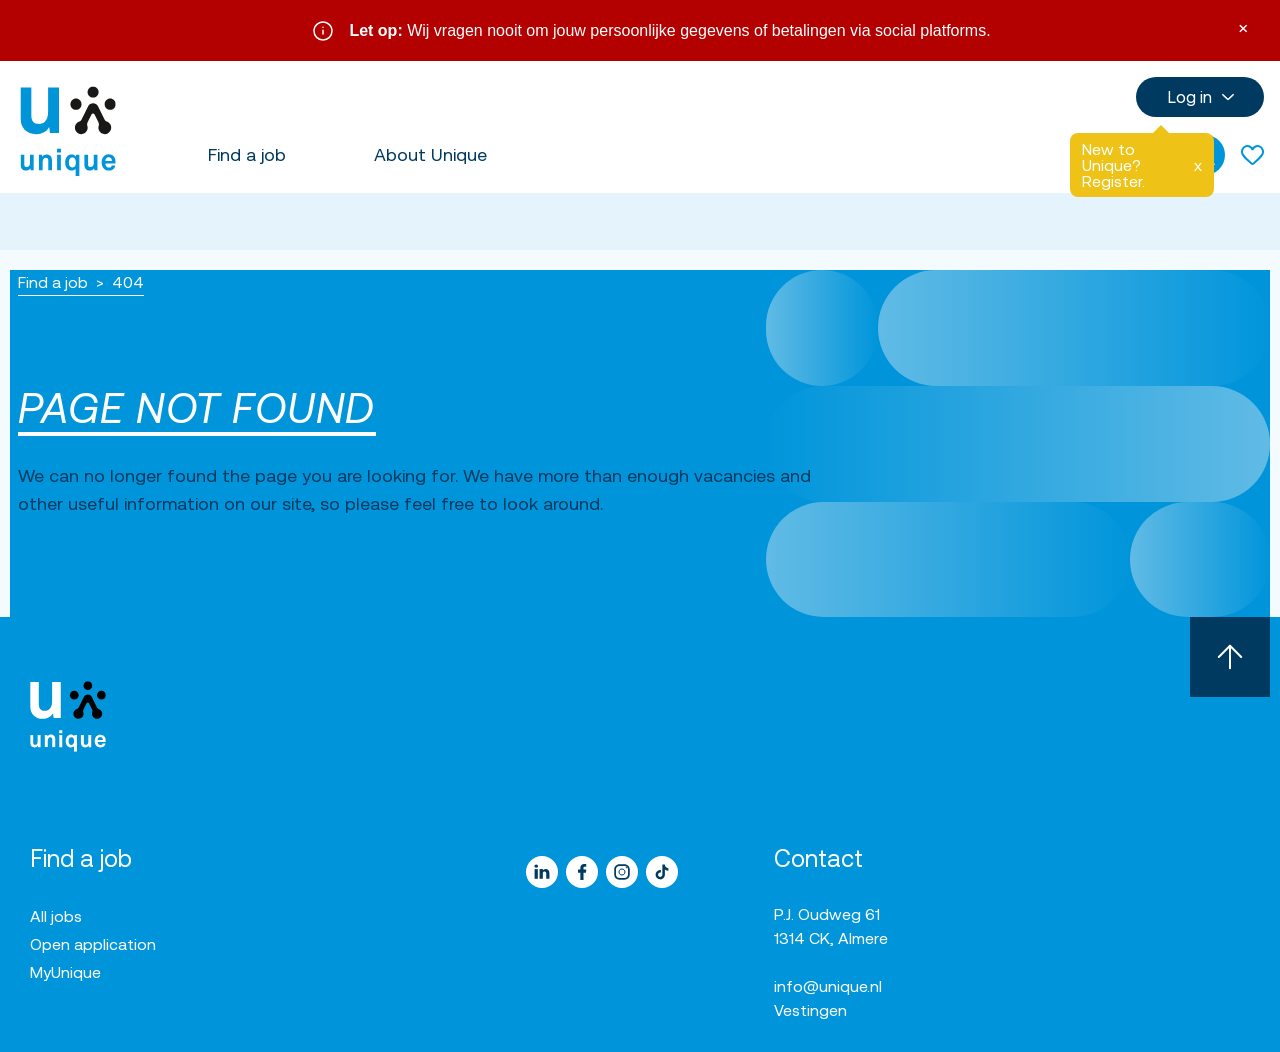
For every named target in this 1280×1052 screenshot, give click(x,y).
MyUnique (65, 972)
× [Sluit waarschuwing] (1243, 26)
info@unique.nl (828, 986)
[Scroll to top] (1230, 657)
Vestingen (810, 1010)
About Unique (430, 154)
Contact (818, 858)
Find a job (247, 154)
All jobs (56, 916)
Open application (93, 944)
